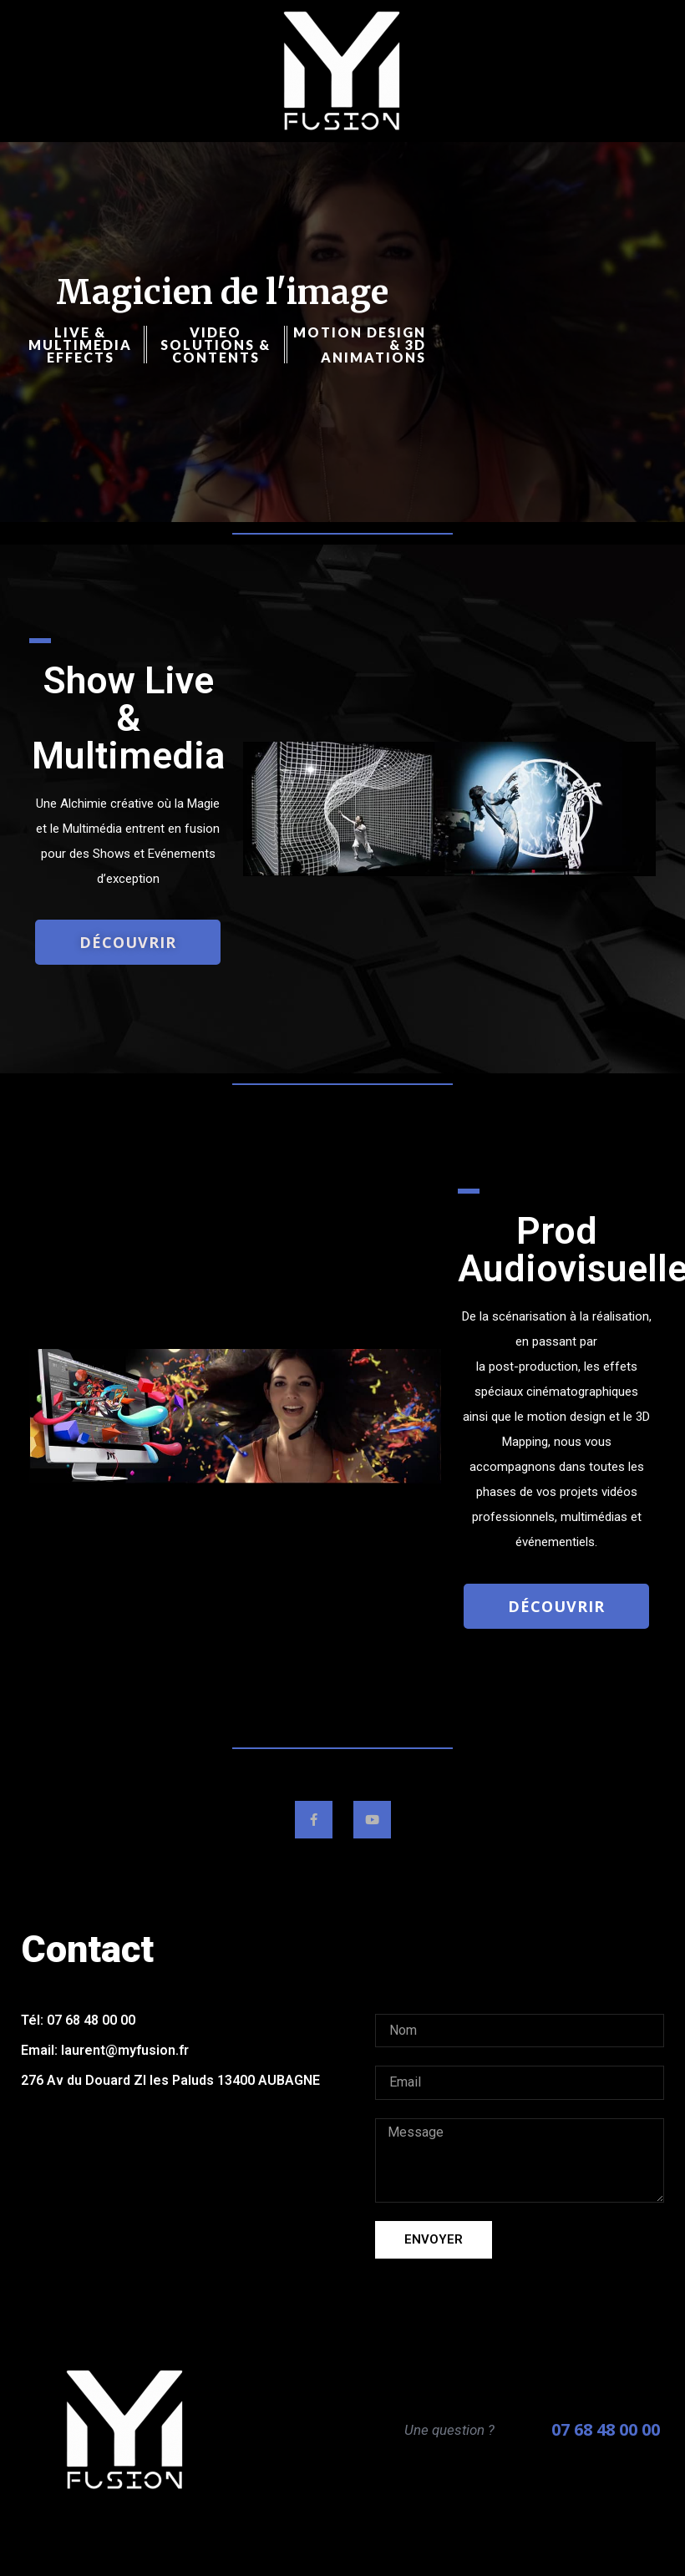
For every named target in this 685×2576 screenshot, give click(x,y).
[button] (128, 942)
